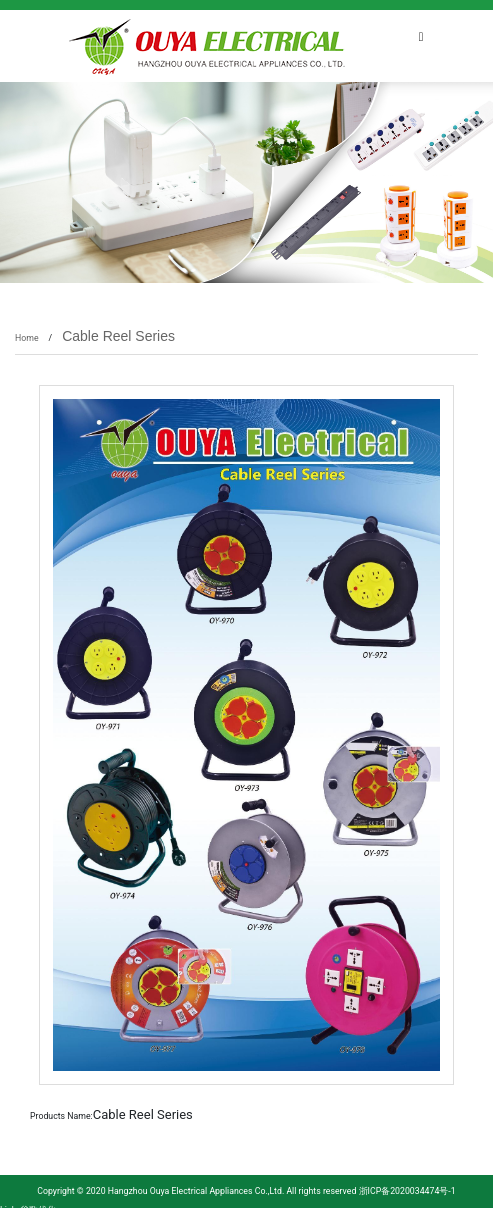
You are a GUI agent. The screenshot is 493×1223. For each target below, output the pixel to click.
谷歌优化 (38, 1210)
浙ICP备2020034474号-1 (405, 1191)
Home (27, 338)
